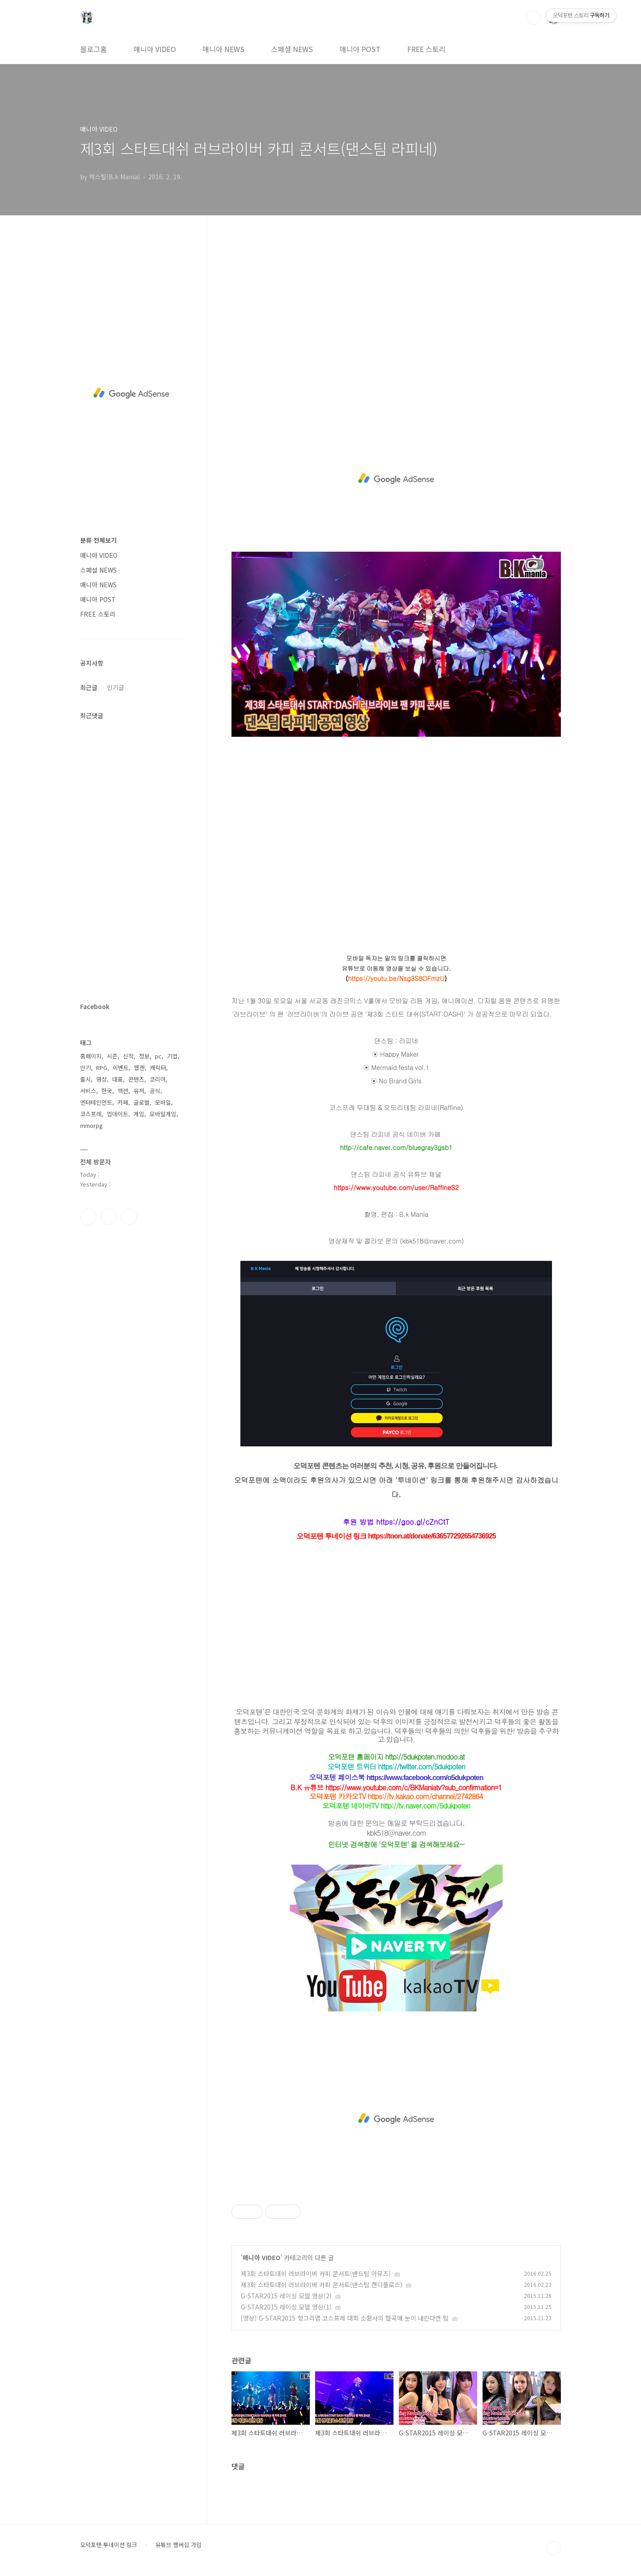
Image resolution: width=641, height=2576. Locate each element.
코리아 (158, 1079)
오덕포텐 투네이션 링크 (108, 2544)
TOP (554, 2548)
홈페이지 (90, 1056)
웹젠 (139, 1067)
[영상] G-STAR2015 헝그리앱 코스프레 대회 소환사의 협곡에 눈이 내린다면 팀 (345, 2318)
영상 (101, 1079)
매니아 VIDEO (155, 49)
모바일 (163, 1102)
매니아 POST (360, 49)
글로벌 (142, 1102)
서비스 (88, 1090)
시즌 (112, 1056)
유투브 (129, 1217)
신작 (128, 1056)
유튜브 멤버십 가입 (178, 2544)
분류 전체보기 (98, 540)
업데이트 (117, 1114)
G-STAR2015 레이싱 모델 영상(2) (286, 2295)
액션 (123, 1090)
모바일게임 (163, 1114)
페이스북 (88, 1217)
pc (158, 1056)
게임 (139, 1114)
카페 (123, 1102)
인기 (85, 1067)
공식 (155, 1090)
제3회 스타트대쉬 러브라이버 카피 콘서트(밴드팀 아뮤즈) (316, 2273)
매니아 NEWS (223, 49)
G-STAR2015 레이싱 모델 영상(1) (286, 2306)
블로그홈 (93, 49)
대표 (117, 1079)
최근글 (88, 687)
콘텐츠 (136, 1079)
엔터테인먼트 (96, 1102)
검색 (533, 17)
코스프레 (90, 1114)
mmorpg (91, 1125)
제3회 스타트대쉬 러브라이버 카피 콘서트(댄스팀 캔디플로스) (321, 2284)
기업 (172, 1056)
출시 (85, 1079)
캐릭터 (158, 1067)
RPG (101, 1067)
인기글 (115, 687)
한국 (106, 1090)
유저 (139, 1090)
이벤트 (121, 1067)
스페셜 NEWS (292, 49)
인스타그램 (109, 1217)
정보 (144, 1056)
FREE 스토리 (426, 49)
